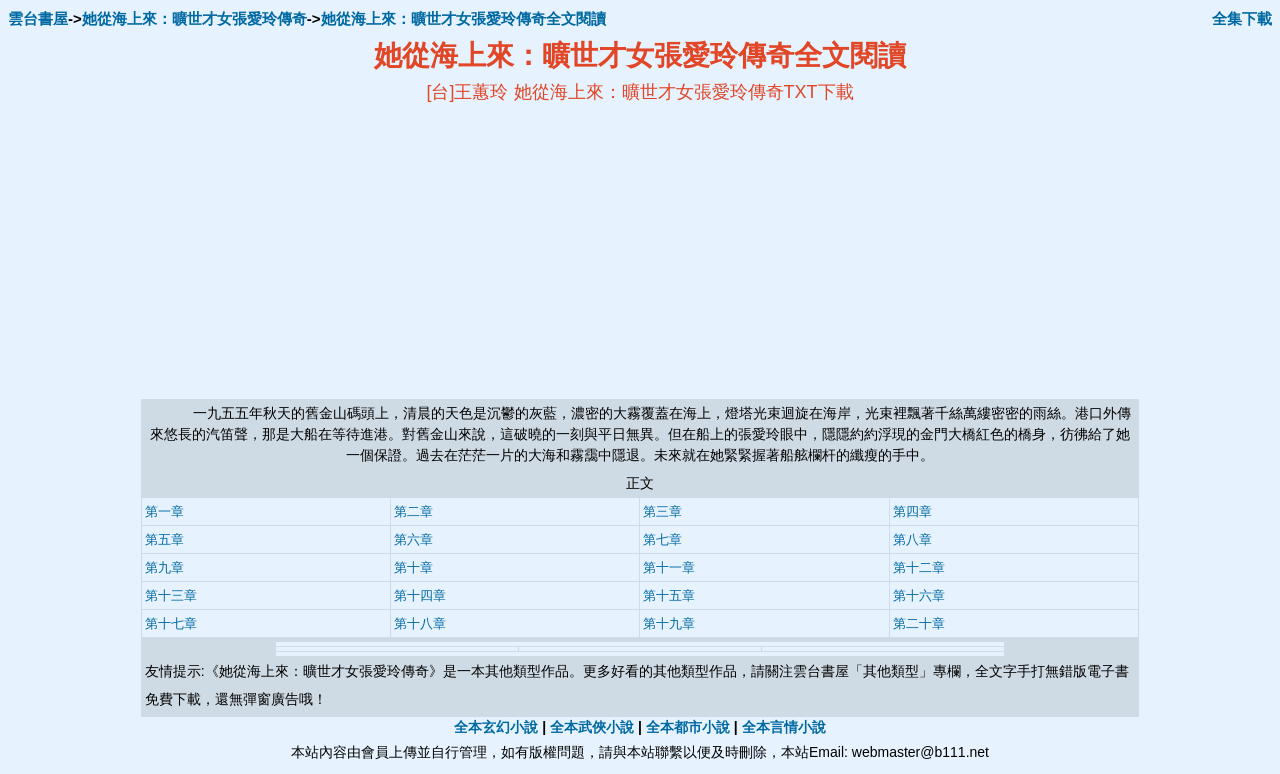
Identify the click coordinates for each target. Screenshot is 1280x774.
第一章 (164, 511)
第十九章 (669, 623)
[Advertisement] (446, 251)
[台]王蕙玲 (467, 92)
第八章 (912, 539)
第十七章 (171, 623)
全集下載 (1242, 18)
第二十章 (919, 623)
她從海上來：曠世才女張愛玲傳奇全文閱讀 (463, 18)
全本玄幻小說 (496, 727)
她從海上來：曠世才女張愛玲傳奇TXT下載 (684, 92)
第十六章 (919, 595)
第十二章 (919, 567)
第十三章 (171, 595)
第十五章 (669, 595)
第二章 (413, 511)
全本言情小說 (784, 727)
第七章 (662, 539)
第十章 (413, 567)
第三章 (662, 511)
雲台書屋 (38, 18)
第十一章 (669, 567)
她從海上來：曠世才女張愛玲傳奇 (194, 18)
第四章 (912, 511)
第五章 (164, 539)
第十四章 (420, 595)
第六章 (413, 539)
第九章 (164, 567)
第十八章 (420, 623)
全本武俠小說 (592, 727)
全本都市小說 (688, 727)
